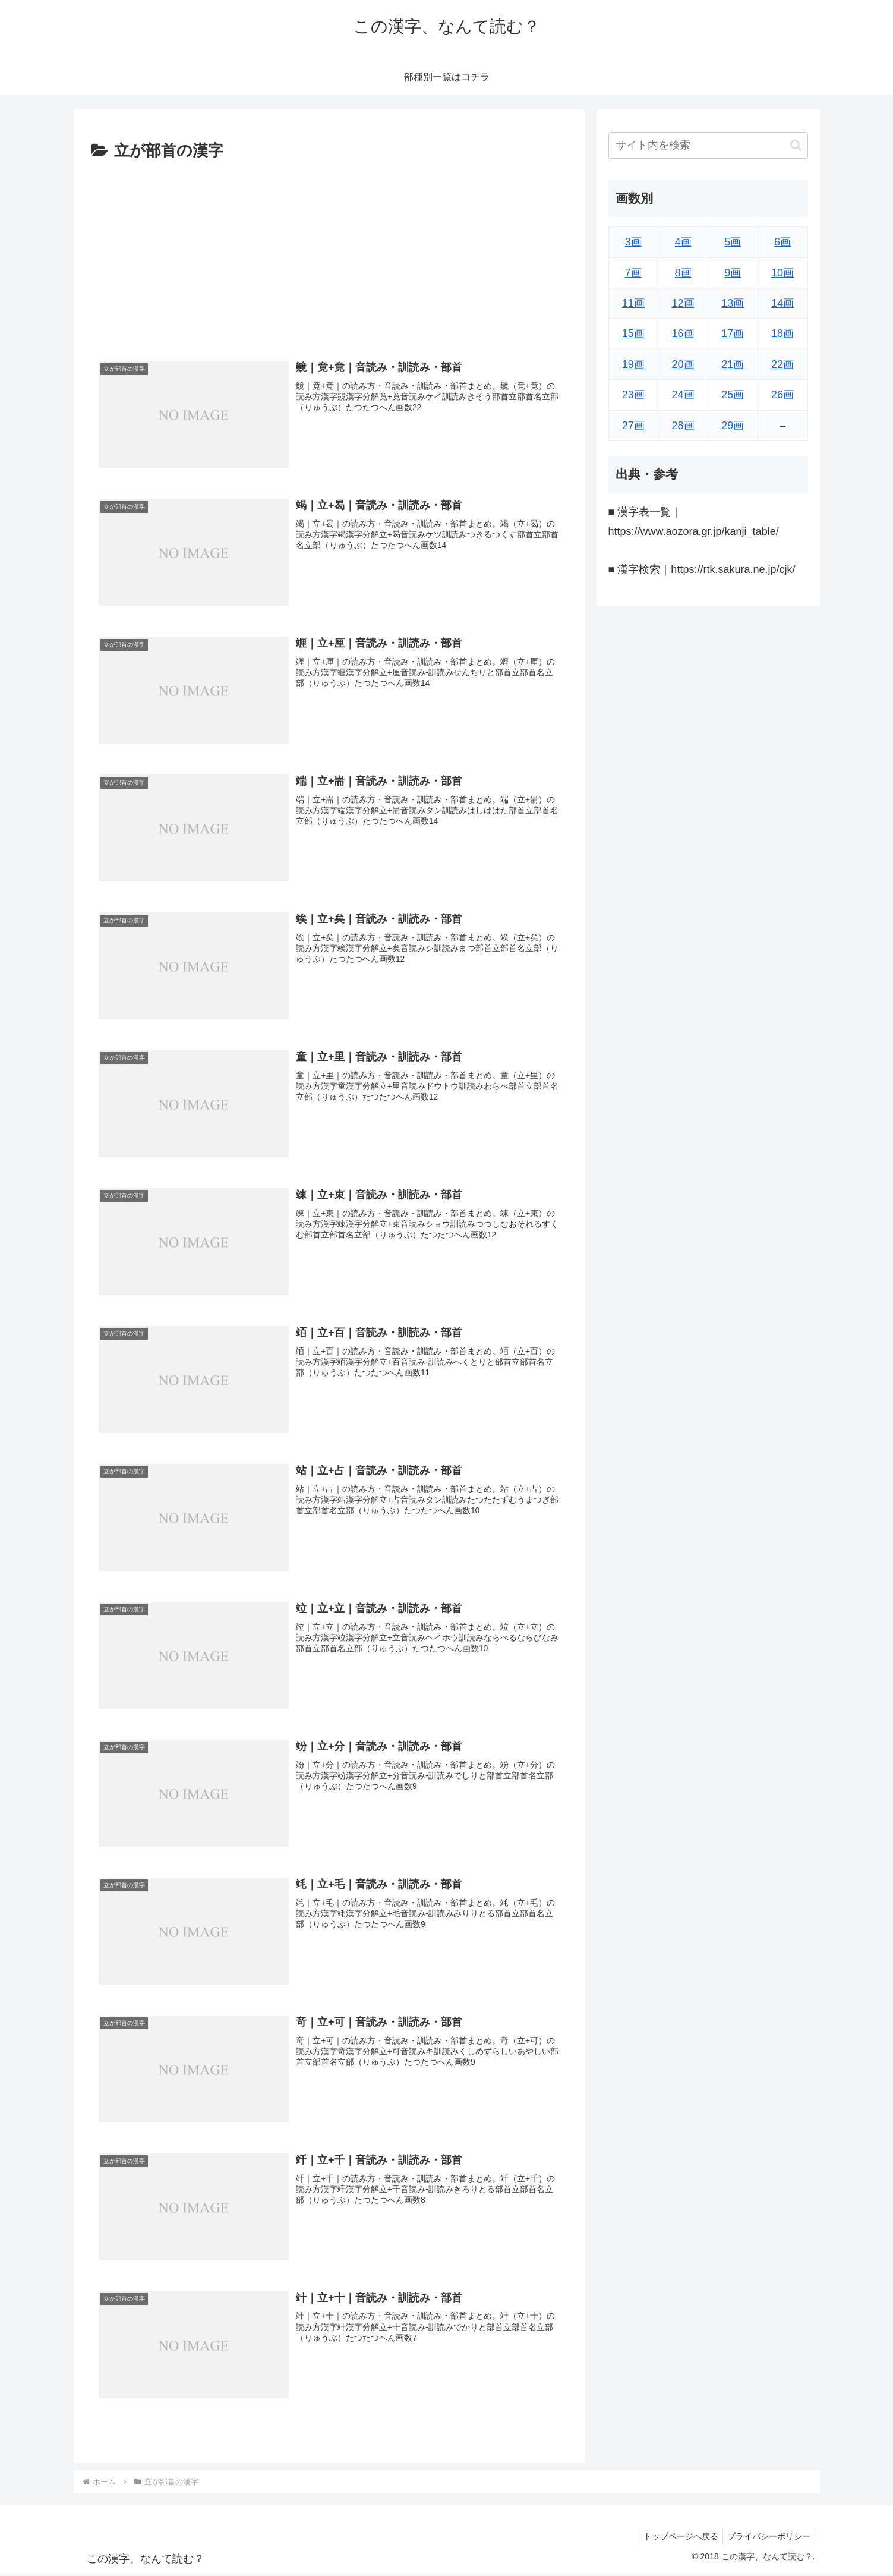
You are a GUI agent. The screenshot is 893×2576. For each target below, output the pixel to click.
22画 (782, 364)
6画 (782, 242)
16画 (683, 333)
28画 (683, 426)
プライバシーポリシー (767, 2538)
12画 (683, 303)
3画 (633, 242)
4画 (683, 242)
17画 (732, 333)
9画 (732, 273)
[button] (795, 145)
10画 (782, 273)
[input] (708, 145)
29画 (732, 426)
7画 (633, 273)
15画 (633, 333)
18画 (782, 333)
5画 (732, 242)
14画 (782, 303)
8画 (683, 273)
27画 (633, 426)
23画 (633, 395)
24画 (683, 395)
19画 (633, 364)
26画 (782, 395)
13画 (732, 303)
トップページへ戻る (675, 2538)
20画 (683, 364)
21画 (732, 364)
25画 (732, 395)
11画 (633, 303)
